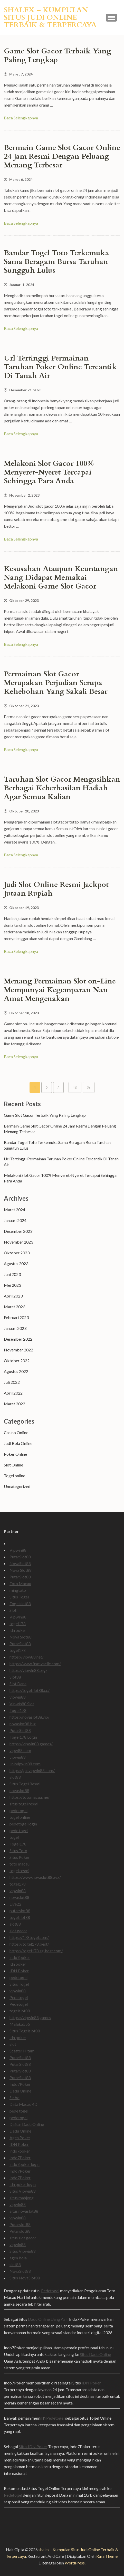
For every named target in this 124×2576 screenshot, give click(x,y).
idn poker (17, 1630)
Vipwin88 (17, 1550)
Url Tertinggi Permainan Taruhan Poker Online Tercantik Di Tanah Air (60, 367)
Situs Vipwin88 (22, 2191)
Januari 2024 (15, 1220)
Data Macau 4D (23, 2104)
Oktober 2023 (17, 1252)
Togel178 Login (23, 1737)
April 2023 (13, 1295)
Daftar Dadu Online (26, 2124)
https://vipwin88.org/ (28, 1670)
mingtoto (17, 1590)
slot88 (15, 1777)
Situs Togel (19, 1596)
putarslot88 (19, 1910)
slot (12, 2044)
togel (14, 1837)
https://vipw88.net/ (26, 1656)
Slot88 (15, 1676)
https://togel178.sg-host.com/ (36, 1950)
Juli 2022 (12, 1382)
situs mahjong (21, 2197)
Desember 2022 (18, 1339)
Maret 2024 (14, 1209)
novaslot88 (19, 1790)
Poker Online (15, 1454)
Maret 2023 (14, 1306)
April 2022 (13, 1392)
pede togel (18, 1830)
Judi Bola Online (18, 1443)
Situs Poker (19, 1857)
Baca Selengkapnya (21, 117)
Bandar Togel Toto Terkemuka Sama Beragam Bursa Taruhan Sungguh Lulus (56, 262)
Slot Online (13, 1464)
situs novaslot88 (23, 2211)
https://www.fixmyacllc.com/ (35, 1663)
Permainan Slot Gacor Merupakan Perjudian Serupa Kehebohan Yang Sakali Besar (56, 683)
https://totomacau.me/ (29, 1797)
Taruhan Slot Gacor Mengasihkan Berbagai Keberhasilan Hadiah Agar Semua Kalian (62, 788)
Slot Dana (17, 1683)
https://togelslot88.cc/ (29, 1690)
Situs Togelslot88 (24, 2030)
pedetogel (18, 1810)
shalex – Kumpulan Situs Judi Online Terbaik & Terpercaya (50, 17)
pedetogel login (23, 1823)
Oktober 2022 (17, 1360)
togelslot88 (19, 1917)
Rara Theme (107, 2556)
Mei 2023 (12, 1285)
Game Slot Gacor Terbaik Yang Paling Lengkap (57, 55)
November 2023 (18, 1241)
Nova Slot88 (20, 1570)
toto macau (19, 1863)
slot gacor (18, 1930)
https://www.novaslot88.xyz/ (35, 1877)
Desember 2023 (18, 1231)
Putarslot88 (20, 2224)
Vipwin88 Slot (21, 1703)
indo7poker (19, 1957)
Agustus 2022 (16, 1371)
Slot (12, 1610)
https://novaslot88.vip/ (29, 1717)
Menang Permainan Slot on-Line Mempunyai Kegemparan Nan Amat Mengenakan (60, 990)
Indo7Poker (20, 2084)
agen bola (18, 2257)
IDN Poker (19, 1970)
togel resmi (19, 1870)
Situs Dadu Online (95, 2354)
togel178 (17, 1623)
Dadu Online (20, 2090)
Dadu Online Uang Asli (48, 2319)
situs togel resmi (23, 1803)
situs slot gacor (22, 2237)
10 (75, 1087)
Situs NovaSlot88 (24, 2277)
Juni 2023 (12, 1274)
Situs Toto (18, 1850)
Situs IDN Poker (33, 2446)
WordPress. (75, 2562)
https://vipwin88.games (30, 2017)
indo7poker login (24, 2164)
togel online (19, 1817)
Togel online (14, 1475)
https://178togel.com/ (29, 1937)
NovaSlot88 (20, 1563)
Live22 (15, 1903)
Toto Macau (20, 1583)
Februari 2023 (16, 1317)
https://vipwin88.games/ (31, 1743)
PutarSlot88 (20, 1556)
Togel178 (17, 1710)
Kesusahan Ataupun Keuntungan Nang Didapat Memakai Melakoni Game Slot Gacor (61, 577)
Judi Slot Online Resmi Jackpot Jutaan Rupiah (56, 888)
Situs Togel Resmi (24, 1783)
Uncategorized (17, 1486)
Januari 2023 (15, 1328)
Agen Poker (19, 2137)
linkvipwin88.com (25, 1763)
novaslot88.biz (22, 1723)
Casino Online (16, 1432)
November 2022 (18, 1349)
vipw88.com (20, 1750)
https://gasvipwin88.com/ (32, 1770)
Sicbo (14, 2097)
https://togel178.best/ (29, 1944)
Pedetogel (18, 1997)
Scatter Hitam (21, 2050)
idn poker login (22, 2184)
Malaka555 (19, 2024)
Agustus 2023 (16, 1263)
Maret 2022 (14, 1403)
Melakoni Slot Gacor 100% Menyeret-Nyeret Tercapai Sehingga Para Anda (49, 472)
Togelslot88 (20, 1603)
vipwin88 (17, 1696)
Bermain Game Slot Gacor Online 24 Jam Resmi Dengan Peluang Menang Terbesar (62, 156)
